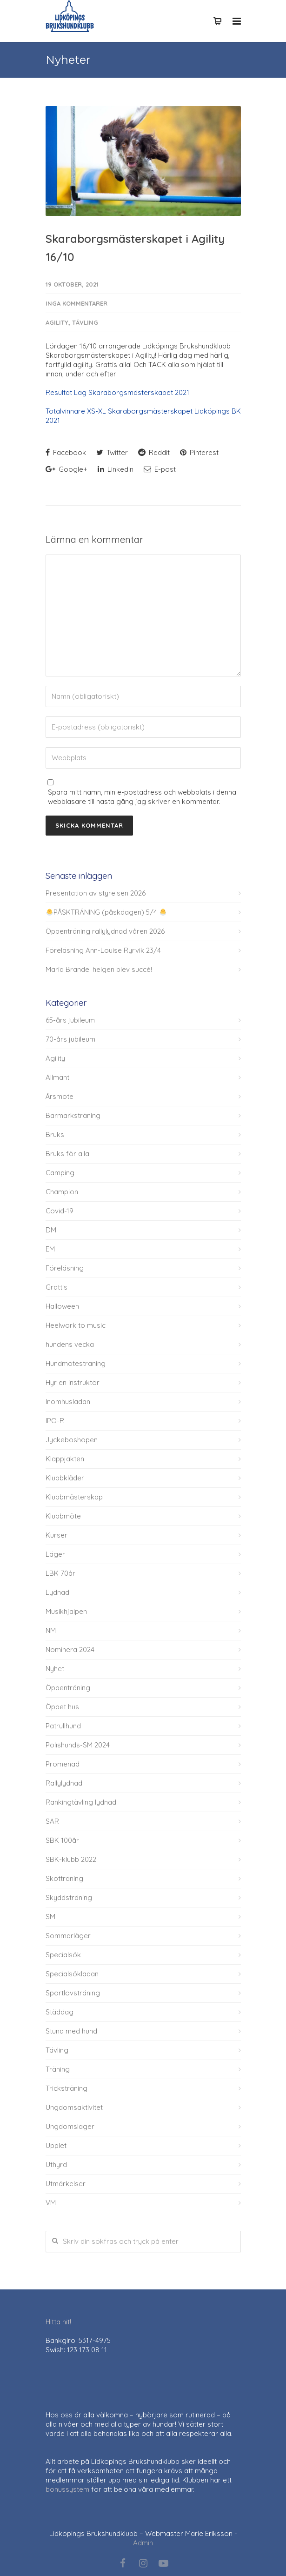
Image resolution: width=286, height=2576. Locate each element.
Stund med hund (71, 2031)
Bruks (55, 1134)
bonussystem (67, 2489)
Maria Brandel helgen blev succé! (99, 969)
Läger (55, 1554)
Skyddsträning (69, 1897)
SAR (52, 1821)
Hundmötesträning (76, 1363)
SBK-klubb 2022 (71, 1859)
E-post (160, 469)
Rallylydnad (64, 1783)
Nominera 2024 (70, 1649)
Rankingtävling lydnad (81, 1802)
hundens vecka (70, 1344)
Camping (60, 1172)
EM (50, 1249)
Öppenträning (68, 1687)
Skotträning (64, 1878)
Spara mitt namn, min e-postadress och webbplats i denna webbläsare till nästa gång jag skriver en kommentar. (142, 797)
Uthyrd (56, 2164)
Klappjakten (65, 1458)
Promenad (63, 1764)
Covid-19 (59, 1210)
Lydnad (57, 1592)
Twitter (112, 452)
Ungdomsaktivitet (74, 2107)
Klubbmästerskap (74, 1496)
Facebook (66, 452)
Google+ (66, 469)
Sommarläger (68, 1935)
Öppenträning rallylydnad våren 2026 (105, 931)
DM (51, 1229)
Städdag (59, 2011)
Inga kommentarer (76, 303)
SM (50, 1916)
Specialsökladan (72, 1973)
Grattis (56, 1287)
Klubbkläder (65, 1477)
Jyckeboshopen (72, 1439)
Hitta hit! (58, 2321)
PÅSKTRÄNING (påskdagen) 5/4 (106, 912)
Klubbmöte (63, 1516)
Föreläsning (65, 1268)
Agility (57, 322)
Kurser (56, 1535)
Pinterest (199, 452)
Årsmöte (59, 1096)
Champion (62, 1191)
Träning (58, 2069)
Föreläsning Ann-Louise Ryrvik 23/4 (103, 950)
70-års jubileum (70, 1039)
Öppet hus (62, 1706)
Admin (143, 2542)
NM (51, 1630)
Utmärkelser (66, 2183)
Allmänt (57, 1077)
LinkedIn (115, 469)
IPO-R (55, 1420)
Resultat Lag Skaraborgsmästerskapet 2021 (117, 392)
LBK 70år (60, 1573)
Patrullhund (63, 1725)
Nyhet (55, 1668)
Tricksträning (66, 2088)
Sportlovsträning (73, 1992)
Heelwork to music (76, 1325)
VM (51, 2202)
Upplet (56, 2145)
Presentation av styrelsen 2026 (96, 893)
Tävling (85, 322)
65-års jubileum (70, 1020)
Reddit (154, 452)
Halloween (62, 1306)
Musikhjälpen (66, 1611)
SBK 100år (62, 1840)
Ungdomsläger (70, 2126)
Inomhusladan (68, 1401)
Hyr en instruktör (73, 1382)
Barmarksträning (73, 1115)
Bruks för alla (67, 1153)
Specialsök (63, 1954)
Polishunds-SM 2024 (78, 1744)
